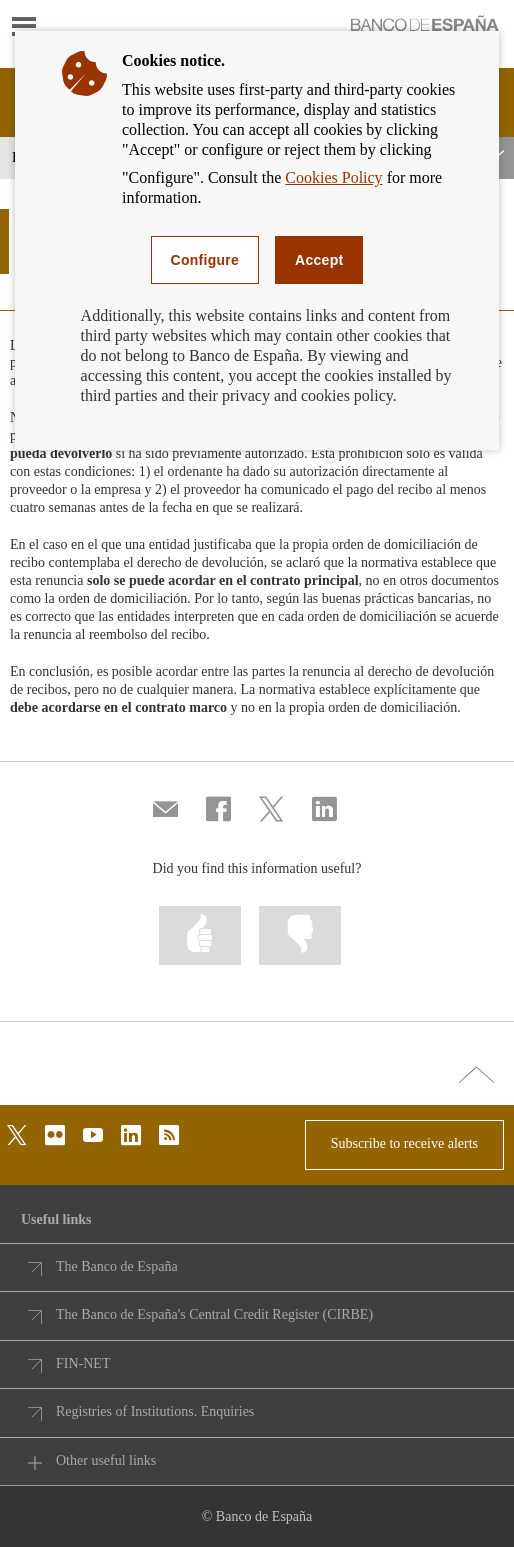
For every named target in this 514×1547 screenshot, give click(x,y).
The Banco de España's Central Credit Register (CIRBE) (214, 1314)
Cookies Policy (333, 177)
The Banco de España (117, 1266)
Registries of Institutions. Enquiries (155, 1411)
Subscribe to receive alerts (404, 1143)
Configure (205, 260)
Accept (319, 260)
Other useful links (106, 1460)
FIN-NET (83, 1363)
